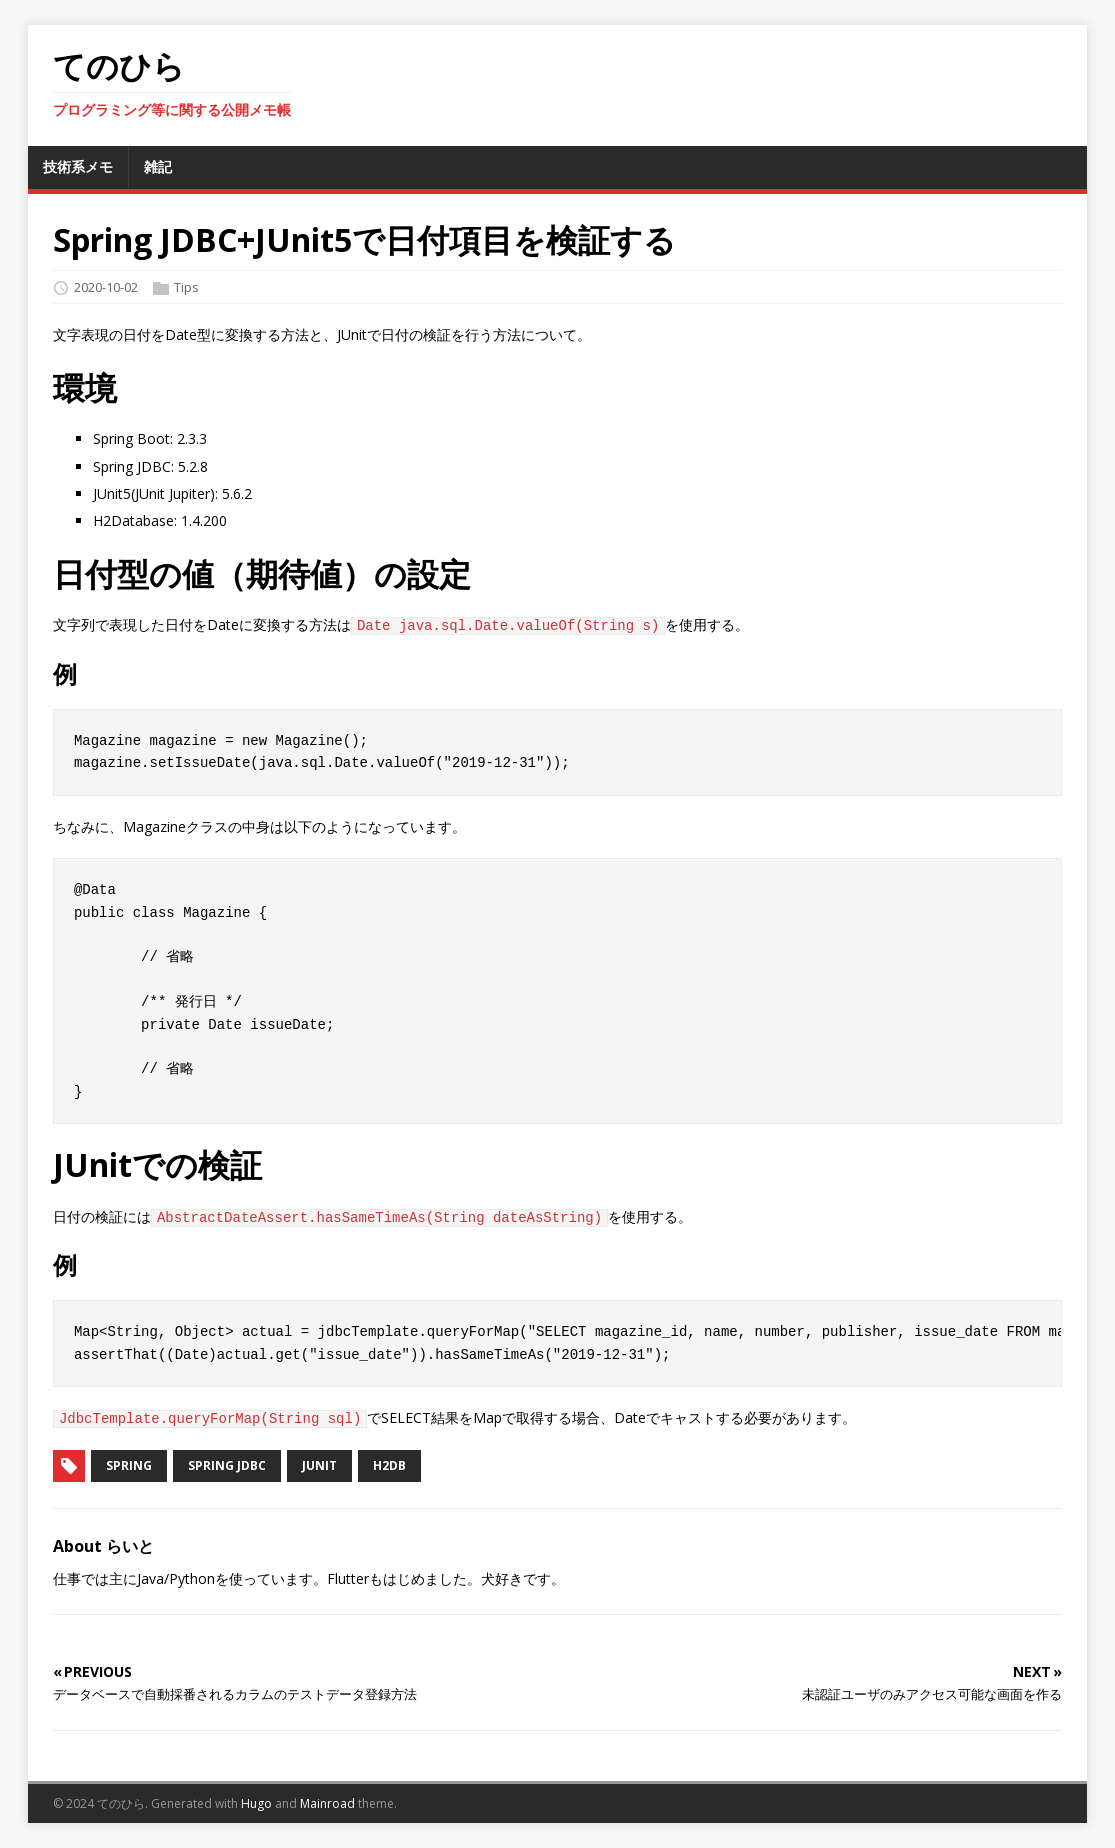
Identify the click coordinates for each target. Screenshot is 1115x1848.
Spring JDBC (227, 1465)
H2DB (389, 1465)
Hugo (256, 1803)
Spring (129, 1465)
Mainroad (327, 1803)
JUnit (319, 1465)
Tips (186, 287)
